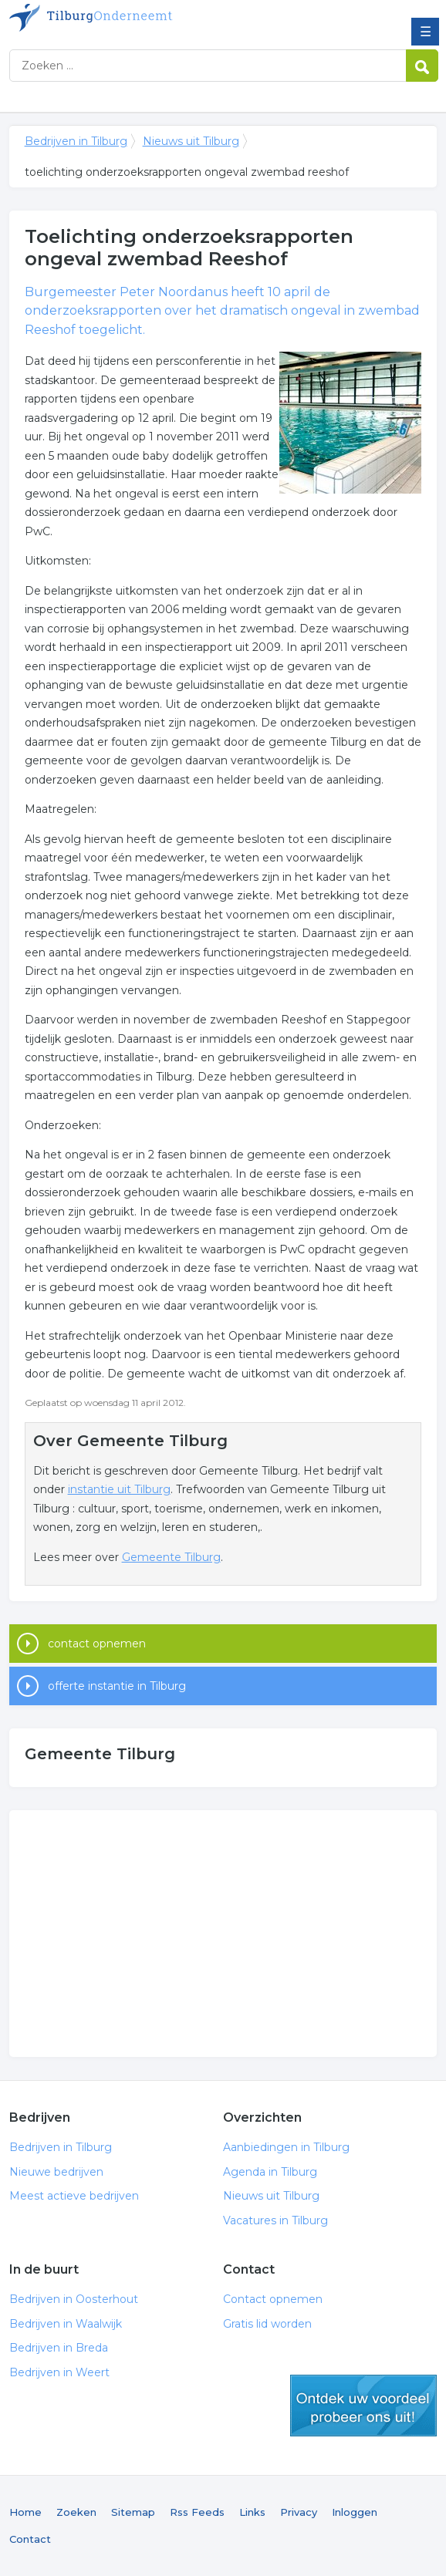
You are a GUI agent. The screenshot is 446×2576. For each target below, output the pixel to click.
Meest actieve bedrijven (74, 2196)
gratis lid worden (363, 2405)
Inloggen (354, 2512)
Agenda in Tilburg (270, 2172)
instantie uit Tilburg (119, 1489)
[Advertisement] (223, 1934)
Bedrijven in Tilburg (121, 18)
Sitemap (133, 2512)
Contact (30, 2539)
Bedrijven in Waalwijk (65, 2324)
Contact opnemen (273, 2299)
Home (25, 2512)
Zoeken (76, 2512)
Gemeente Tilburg (171, 1557)
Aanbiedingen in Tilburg (286, 2147)
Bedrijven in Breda (58, 2348)
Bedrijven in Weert (59, 2372)
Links (252, 2512)
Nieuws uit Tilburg (191, 141)
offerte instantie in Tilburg (117, 1686)
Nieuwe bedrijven (56, 2172)
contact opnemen (97, 1643)
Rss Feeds (197, 2512)
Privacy (298, 2512)
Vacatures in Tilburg (275, 2220)
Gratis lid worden (267, 2324)
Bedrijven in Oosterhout (73, 2299)
